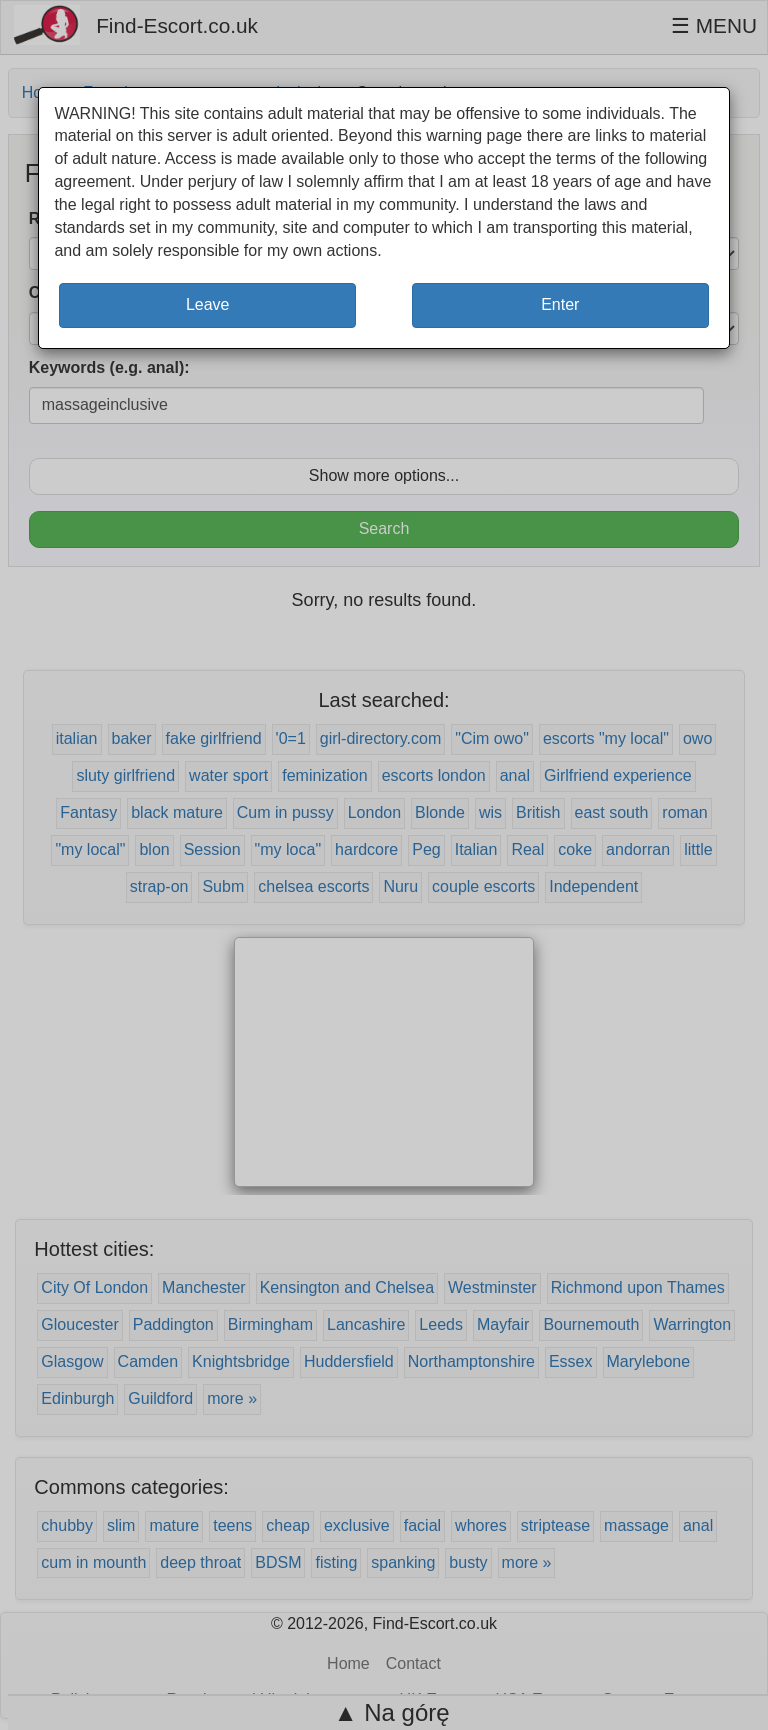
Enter (560, 304)
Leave (208, 304)
